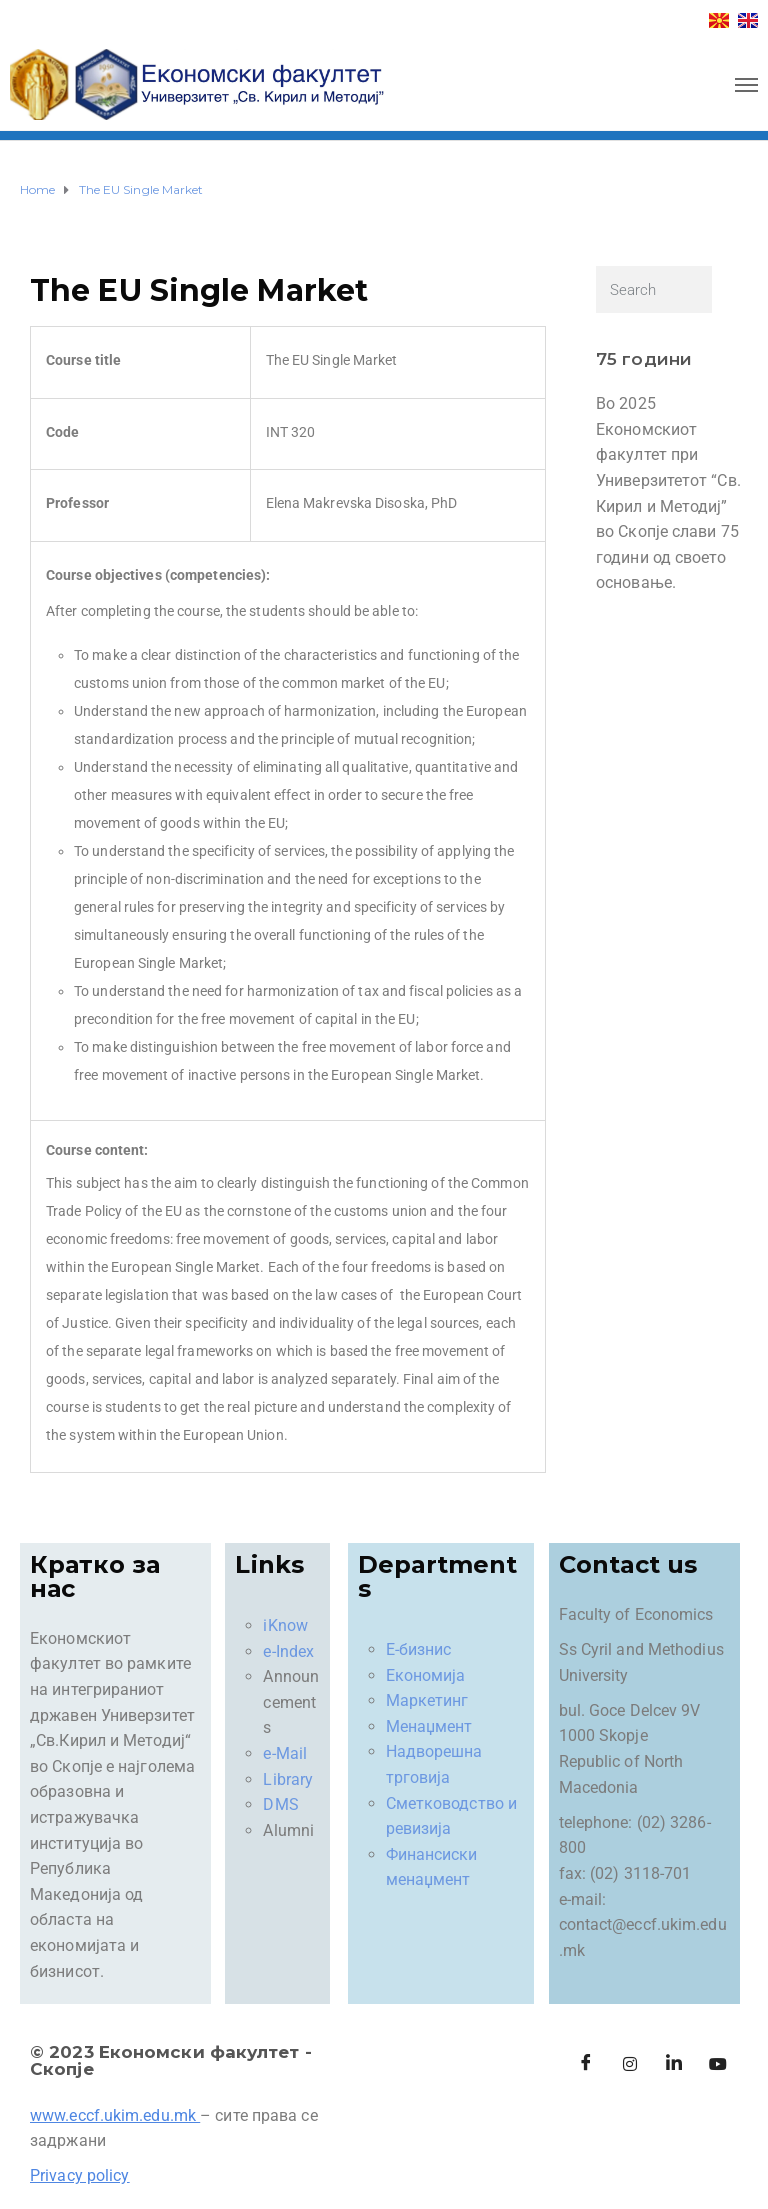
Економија (426, 1675)
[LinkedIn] (674, 2064)
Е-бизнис (419, 1649)
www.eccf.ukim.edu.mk (113, 2115)
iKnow (285, 1625)
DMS (280, 1804)
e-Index (288, 1651)
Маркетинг (427, 1700)
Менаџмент (429, 1726)
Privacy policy (79, 2175)
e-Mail (285, 1753)
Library (288, 1779)
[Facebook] (586, 2064)
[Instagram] (630, 2064)
